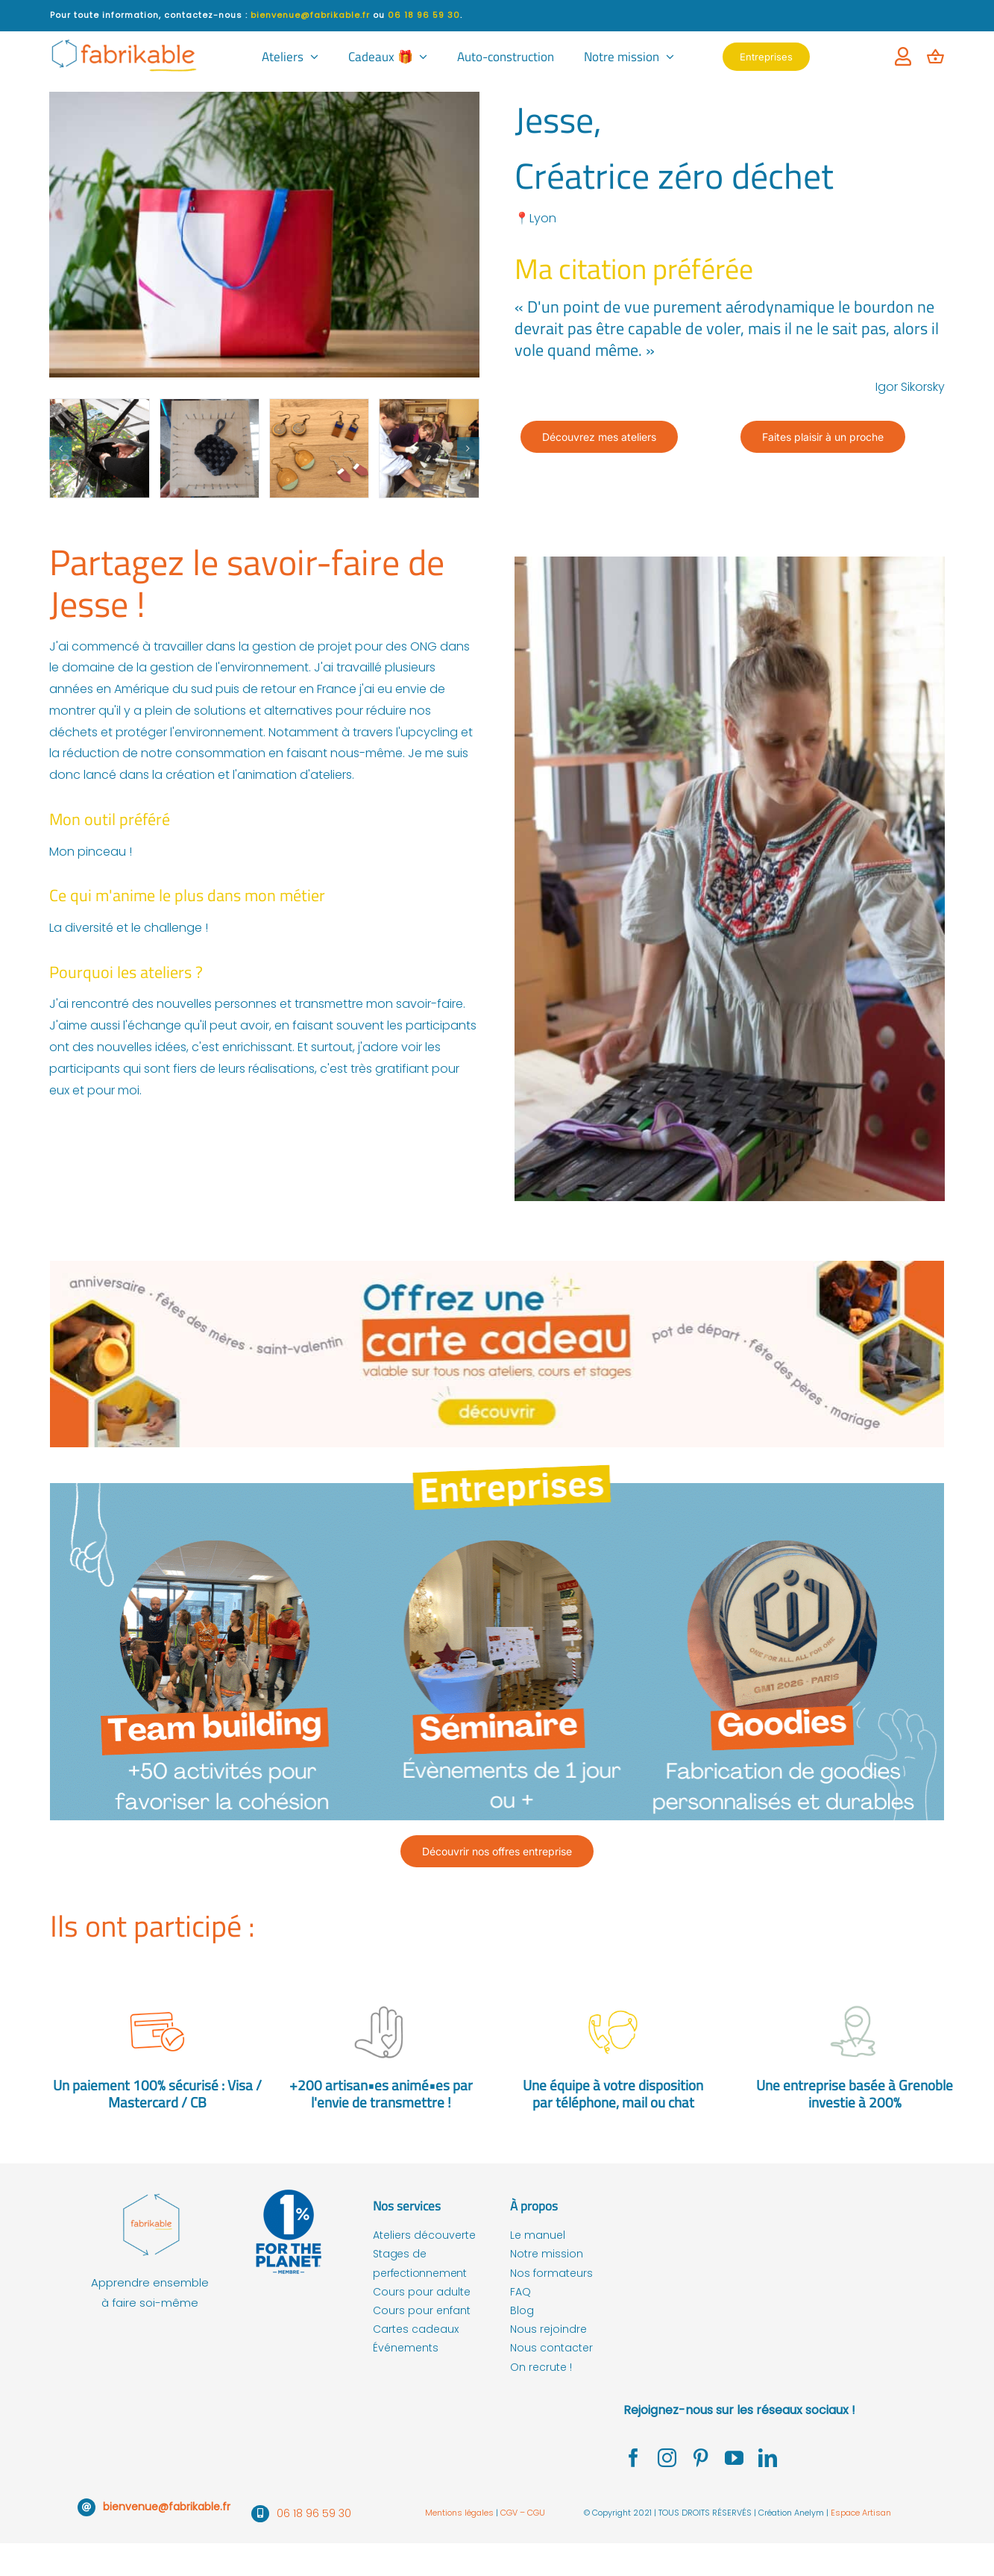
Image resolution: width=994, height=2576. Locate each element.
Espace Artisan (861, 2513)
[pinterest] (700, 2457)
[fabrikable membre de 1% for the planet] (288, 2192)
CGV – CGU (522, 2513)
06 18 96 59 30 (314, 2513)
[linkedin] (767, 2457)
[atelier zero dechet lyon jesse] (99, 448)
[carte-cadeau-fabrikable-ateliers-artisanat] (497, 1266)
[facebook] (633, 2457)
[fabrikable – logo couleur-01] (150, 2192)
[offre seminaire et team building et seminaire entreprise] (497, 1452)
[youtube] (734, 2457)
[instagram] (667, 2457)
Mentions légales (460, 2513)
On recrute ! (541, 2367)
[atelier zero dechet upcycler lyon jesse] (429, 448)
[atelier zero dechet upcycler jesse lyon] (319, 448)
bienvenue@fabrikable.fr (166, 2506)
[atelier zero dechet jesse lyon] (209, 448)
